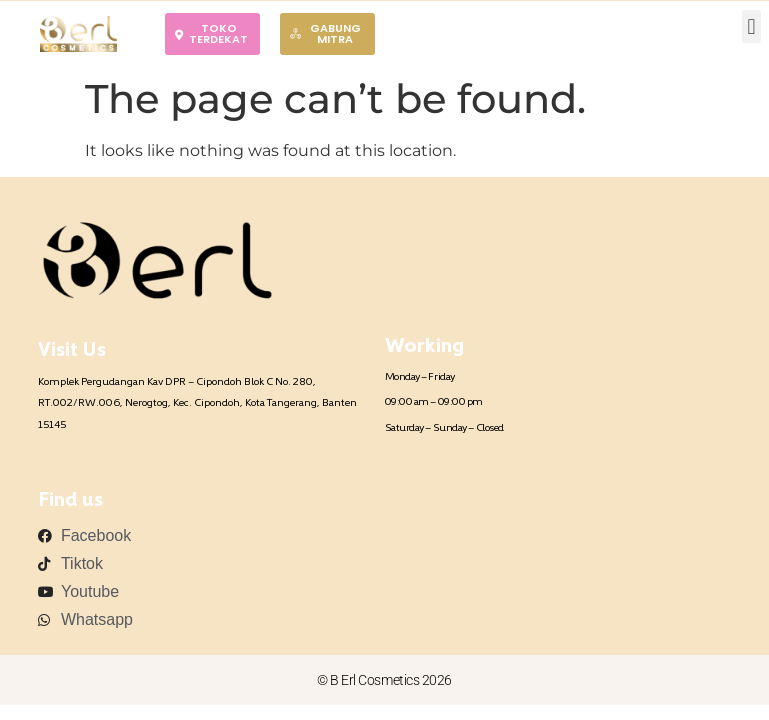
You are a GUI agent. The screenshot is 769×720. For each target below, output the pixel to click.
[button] (751, 26)
